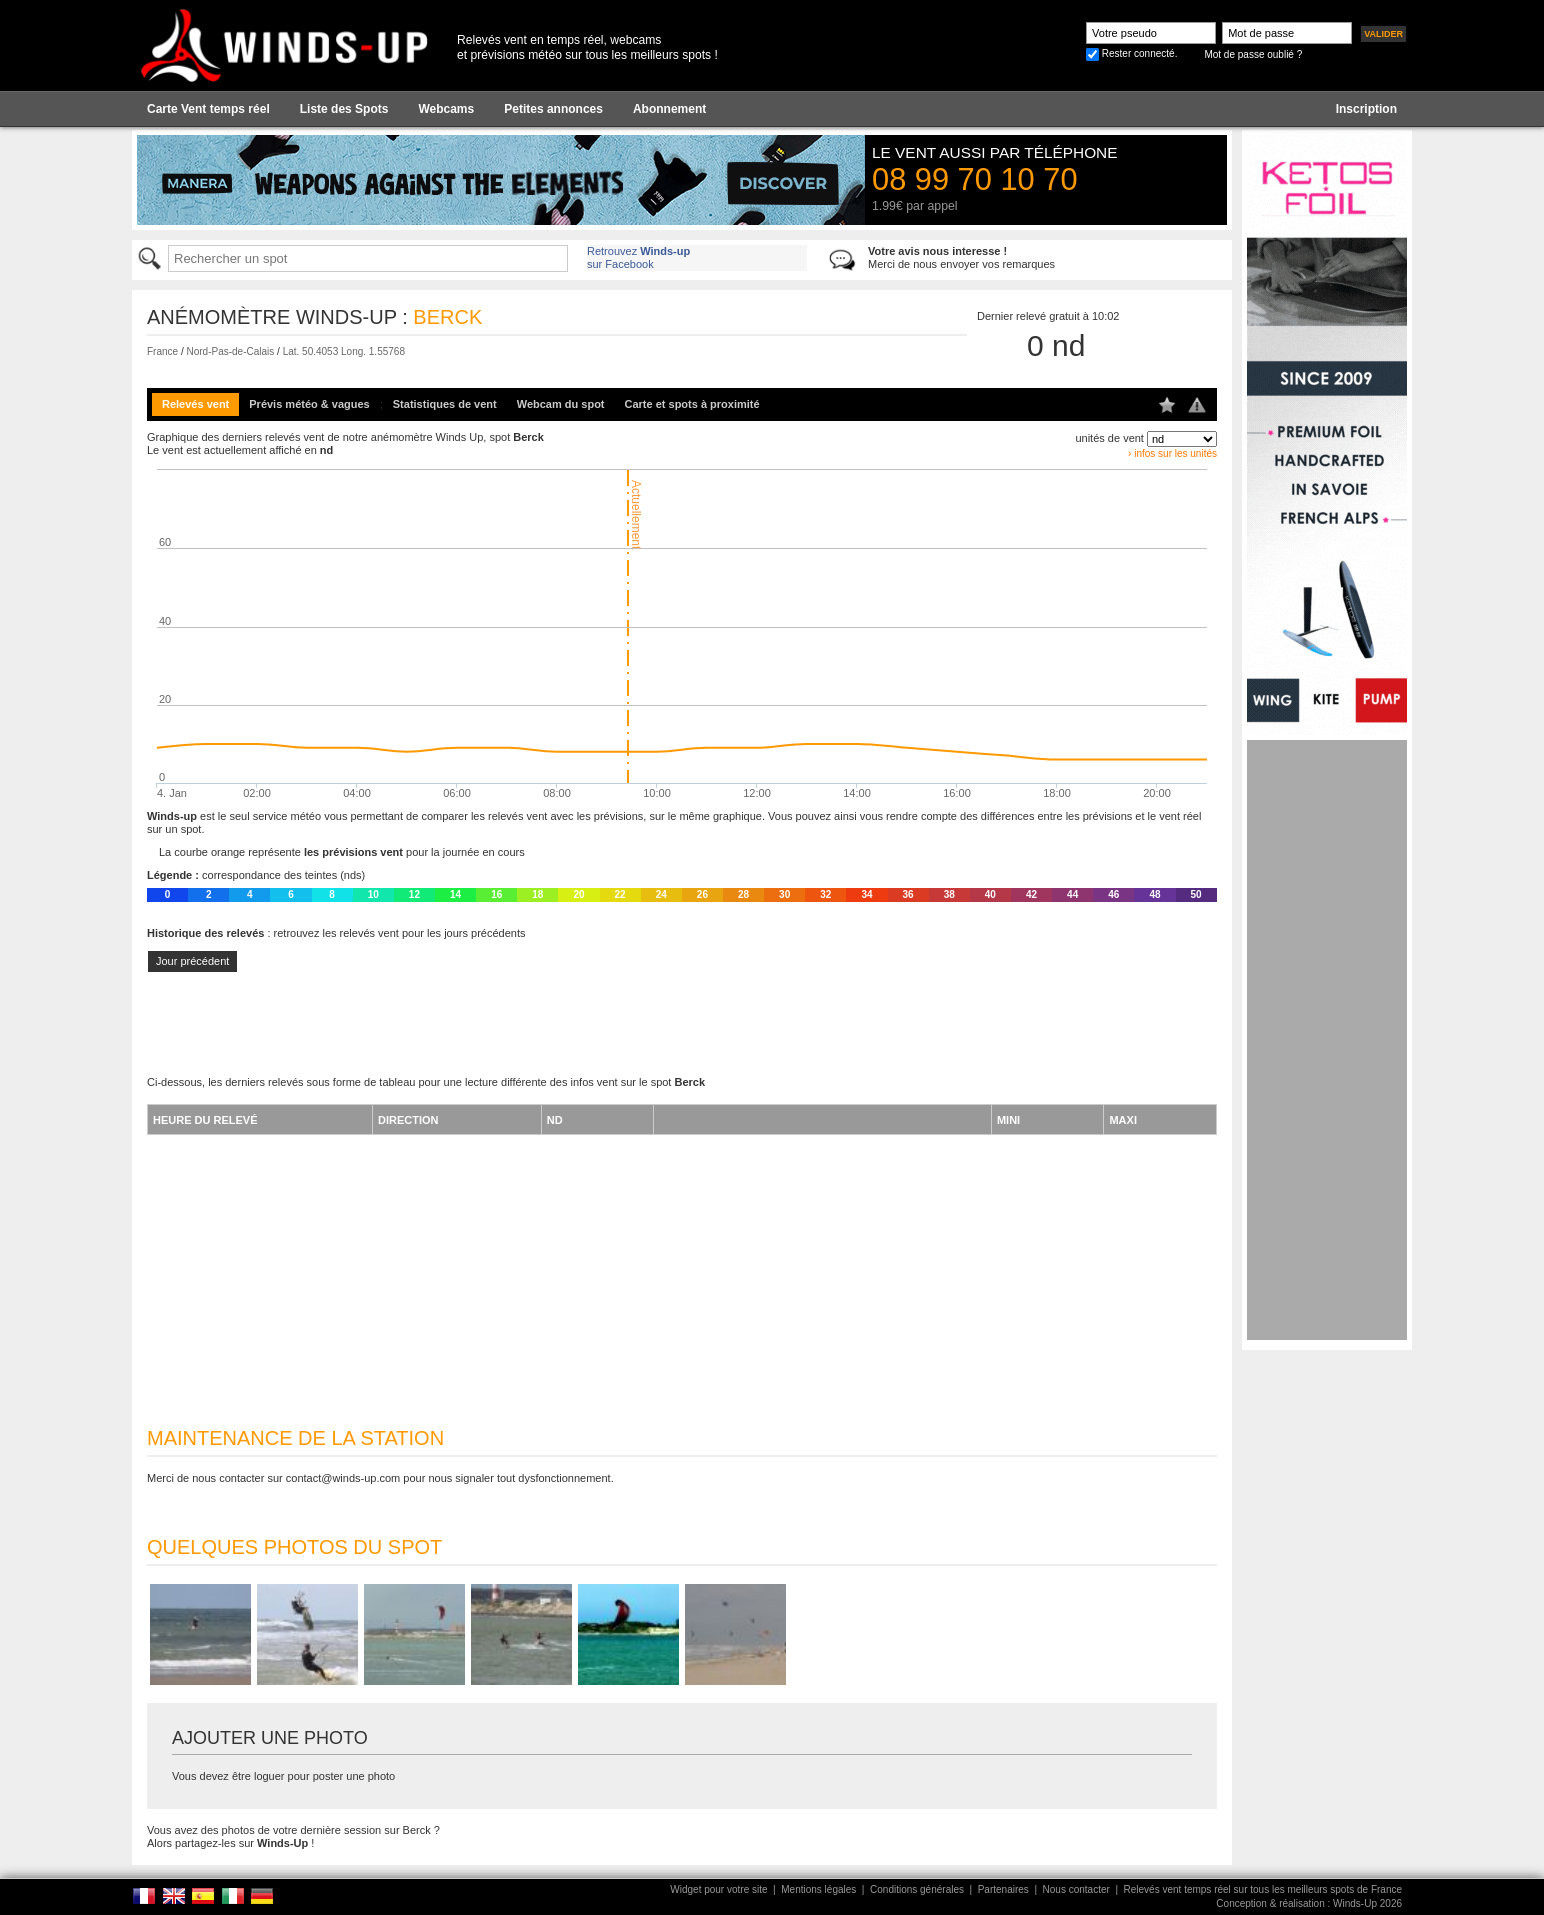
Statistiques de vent (445, 404)
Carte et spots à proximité (692, 404)
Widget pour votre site (718, 1889)
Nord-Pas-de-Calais (230, 351)
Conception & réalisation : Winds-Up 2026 (1309, 1903)
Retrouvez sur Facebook (638, 257)
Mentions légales (818, 1889)
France (162, 351)
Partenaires (1003, 1889)
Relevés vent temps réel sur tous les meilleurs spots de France (1263, 1889)
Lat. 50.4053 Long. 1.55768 (344, 351)
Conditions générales (917, 1889)
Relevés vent (195, 404)
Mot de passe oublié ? (1253, 54)
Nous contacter (1076, 1889)
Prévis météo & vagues (309, 404)
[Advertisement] (1327, 1040)
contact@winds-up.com (343, 1478)
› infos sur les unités (1172, 453)
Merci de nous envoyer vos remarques (961, 257)
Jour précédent (192, 961)
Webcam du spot (561, 404)
